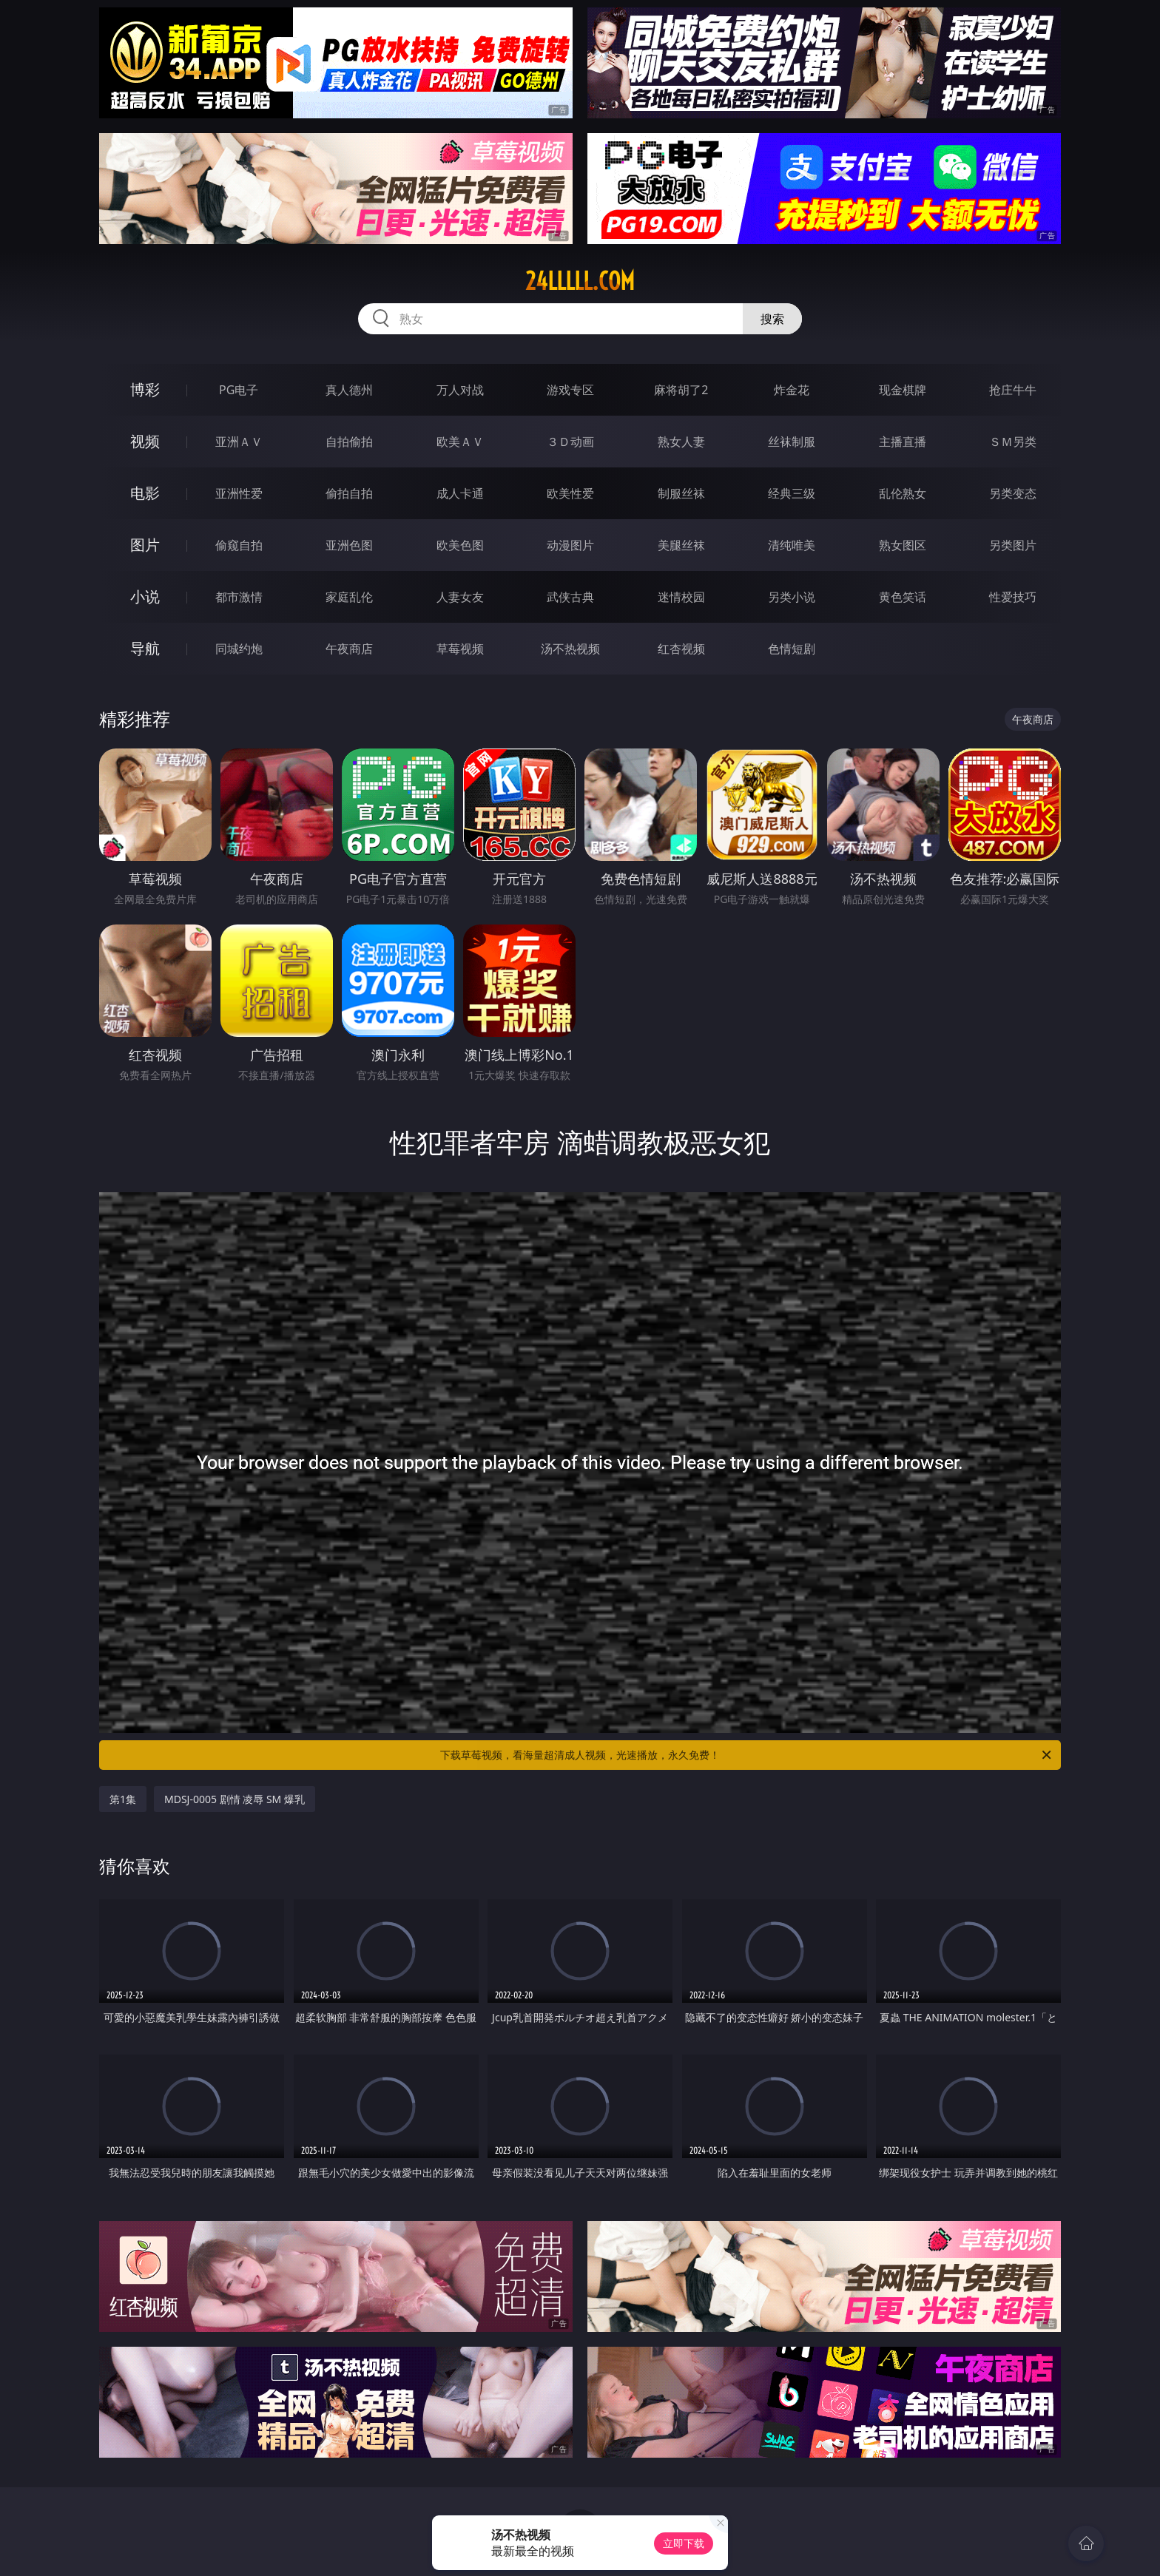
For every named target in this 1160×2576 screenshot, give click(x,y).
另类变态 (1012, 493)
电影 (145, 493)
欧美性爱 (570, 493)
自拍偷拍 (349, 441)
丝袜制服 (791, 441)
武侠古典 (570, 597)
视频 (145, 441)
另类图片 (1012, 545)
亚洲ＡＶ (239, 441)
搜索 (772, 319)
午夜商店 (349, 648)
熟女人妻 (681, 441)
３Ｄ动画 (570, 441)
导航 (145, 648)
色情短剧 (791, 648)
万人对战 (460, 390)
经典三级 (791, 493)
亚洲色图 (349, 545)
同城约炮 (239, 648)
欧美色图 (460, 545)
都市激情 (239, 597)
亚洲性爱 (239, 493)
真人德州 (349, 390)
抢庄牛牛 (1012, 390)
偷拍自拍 (349, 493)
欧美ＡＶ (460, 441)
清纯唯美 (791, 545)
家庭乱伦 (349, 597)
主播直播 (902, 441)
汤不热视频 (570, 648)
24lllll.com (580, 281)
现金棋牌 (902, 390)
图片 (145, 545)
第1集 (122, 1799)
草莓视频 (460, 648)
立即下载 (683, 2543)
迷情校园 (681, 597)
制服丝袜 (681, 493)
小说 (145, 596)
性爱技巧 (1012, 597)
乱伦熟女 (902, 493)
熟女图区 (902, 545)
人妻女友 (460, 597)
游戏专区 (570, 390)
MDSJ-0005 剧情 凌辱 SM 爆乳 (234, 1799)
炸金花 (791, 390)
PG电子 (238, 390)
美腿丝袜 (681, 545)
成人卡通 (460, 493)
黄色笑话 (902, 597)
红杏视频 (681, 648)
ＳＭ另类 (1012, 441)
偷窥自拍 (239, 545)
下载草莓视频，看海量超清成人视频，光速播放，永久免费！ (746, 1755)
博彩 (145, 389)
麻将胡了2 (681, 390)
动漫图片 (570, 545)
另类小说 (791, 597)
